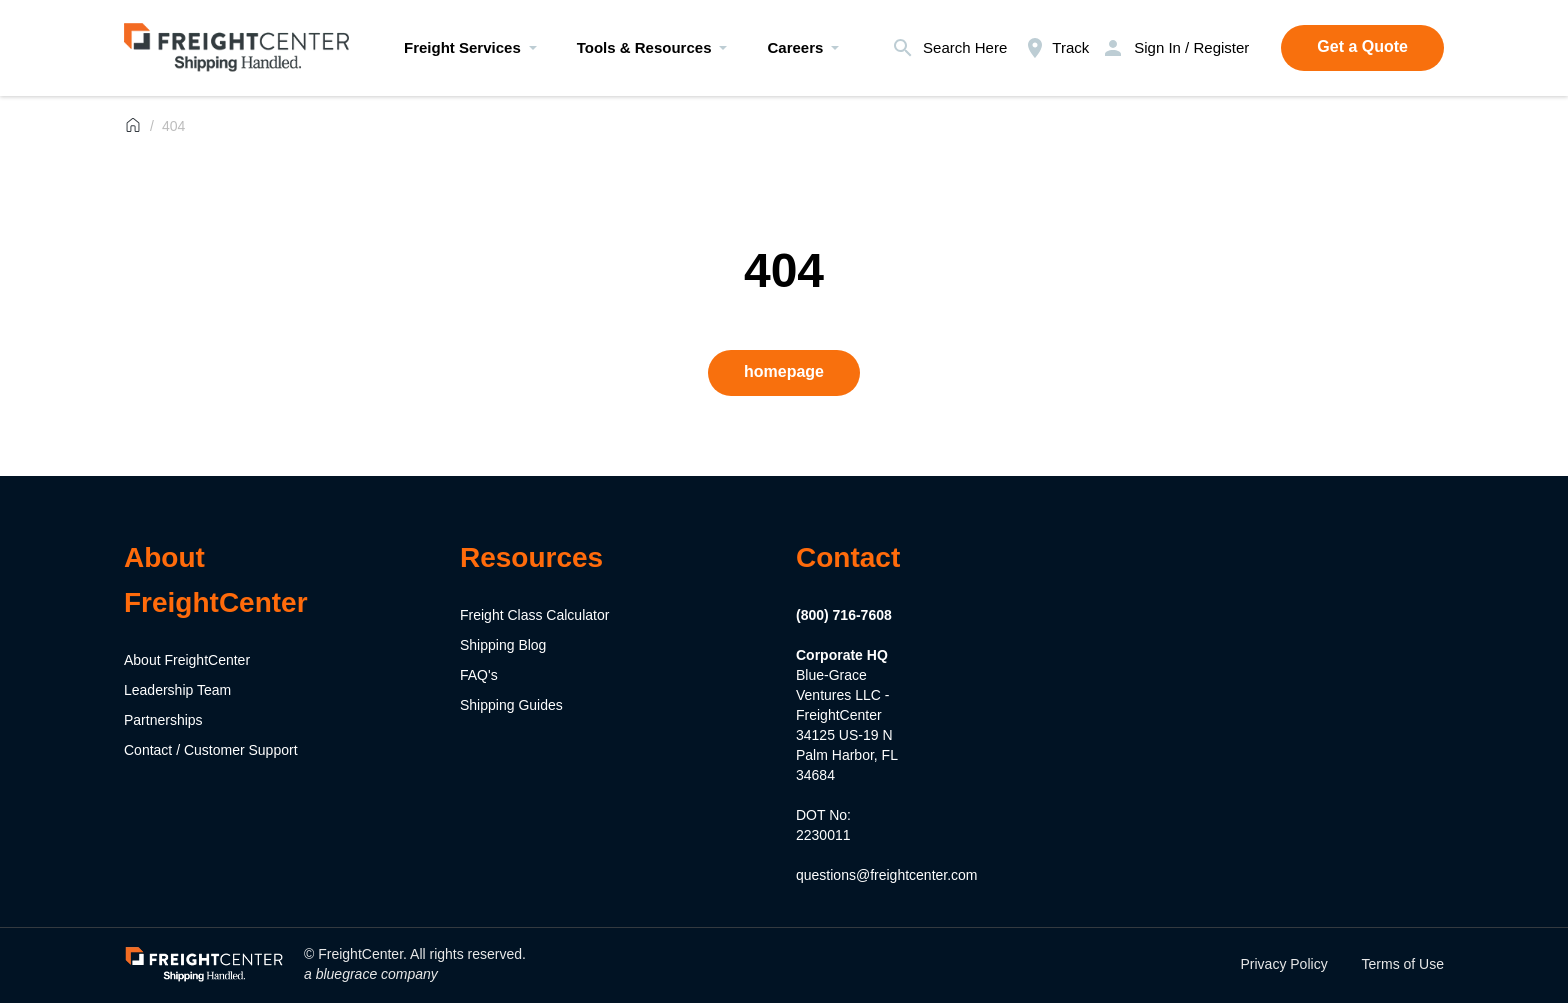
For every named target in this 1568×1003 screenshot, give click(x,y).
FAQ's (479, 675)
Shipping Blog (503, 645)
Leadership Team (177, 690)
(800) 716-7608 (844, 615)
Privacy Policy (1284, 964)
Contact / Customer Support (211, 750)
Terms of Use (1403, 964)
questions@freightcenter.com (887, 875)
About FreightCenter (187, 660)
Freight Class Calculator (534, 615)
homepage (784, 371)
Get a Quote (1362, 46)
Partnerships (163, 720)
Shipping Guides (511, 705)
